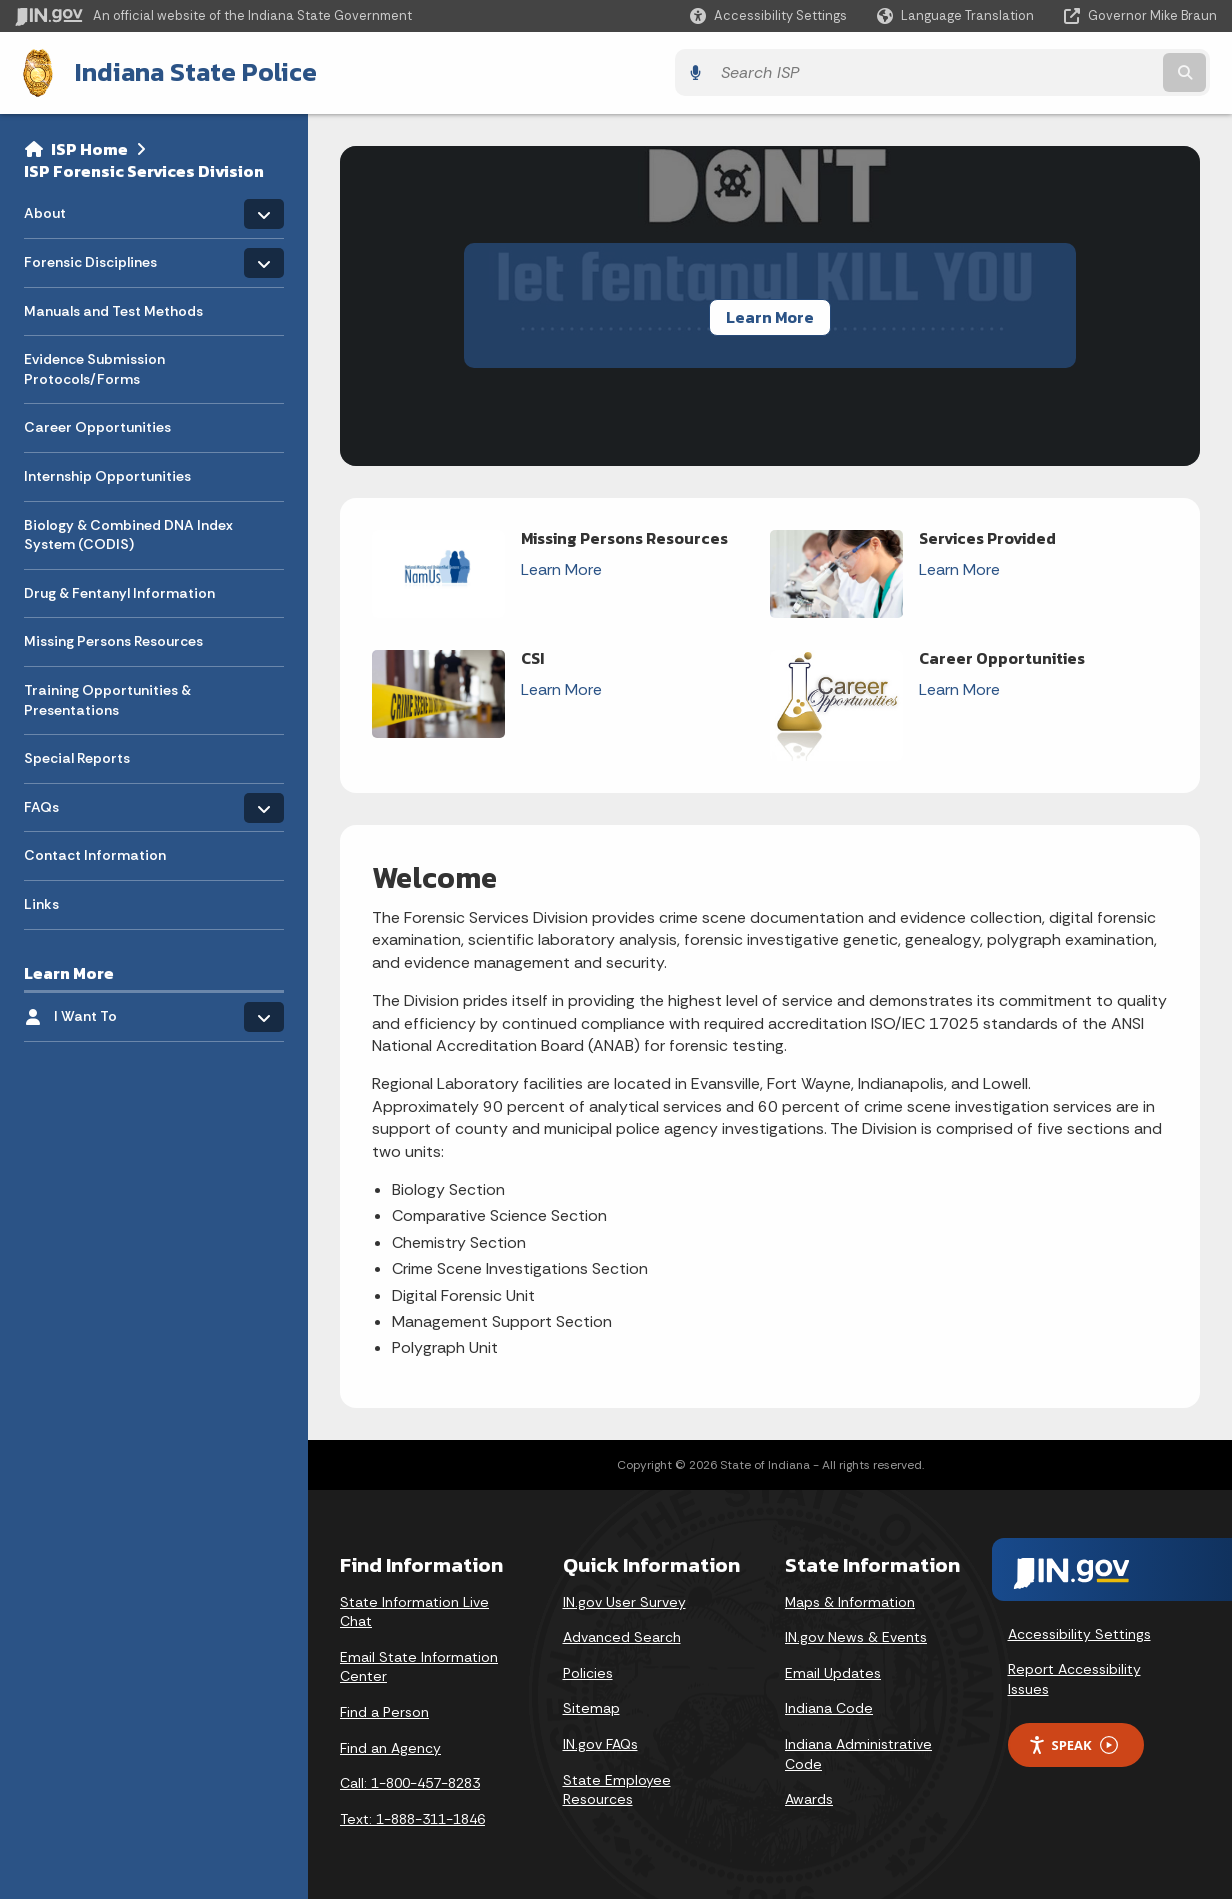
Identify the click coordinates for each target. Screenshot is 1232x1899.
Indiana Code (829, 1706)
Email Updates (833, 1670)
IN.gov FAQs (600, 1741)
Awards (809, 1797)
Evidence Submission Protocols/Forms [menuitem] (94, 367)
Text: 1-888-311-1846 (412, 1816)
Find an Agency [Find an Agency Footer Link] (390, 1745)
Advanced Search (622, 1635)
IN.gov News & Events (856, 1635)
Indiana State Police (187, 71)
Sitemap (591, 1706)
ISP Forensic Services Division (144, 168)
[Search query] (1070, 71)
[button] (768, 15)
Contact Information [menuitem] (95, 853)
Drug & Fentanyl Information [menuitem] (119, 590)
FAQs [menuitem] (82, 799)
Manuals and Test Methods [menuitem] (113, 308)
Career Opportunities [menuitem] (97, 425)
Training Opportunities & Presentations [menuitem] (107, 697)
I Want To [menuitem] (112, 1008)
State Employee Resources (617, 1787)
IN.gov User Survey (624, 1599)
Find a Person (384, 1709)
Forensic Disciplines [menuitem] (90, 254)
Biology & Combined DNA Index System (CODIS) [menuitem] (128, 532)
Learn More (770, 314)
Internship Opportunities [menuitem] (107, 473)
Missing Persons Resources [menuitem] (113, 639)
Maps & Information (850, 1599)
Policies (588, 1670)
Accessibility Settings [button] (1079, 1631)
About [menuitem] (82, 205)
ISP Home (89, 146)
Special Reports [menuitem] (77, 756)
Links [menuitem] (41, 901)
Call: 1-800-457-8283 (410, 1781)
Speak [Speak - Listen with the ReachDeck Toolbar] (1073, 1742)
